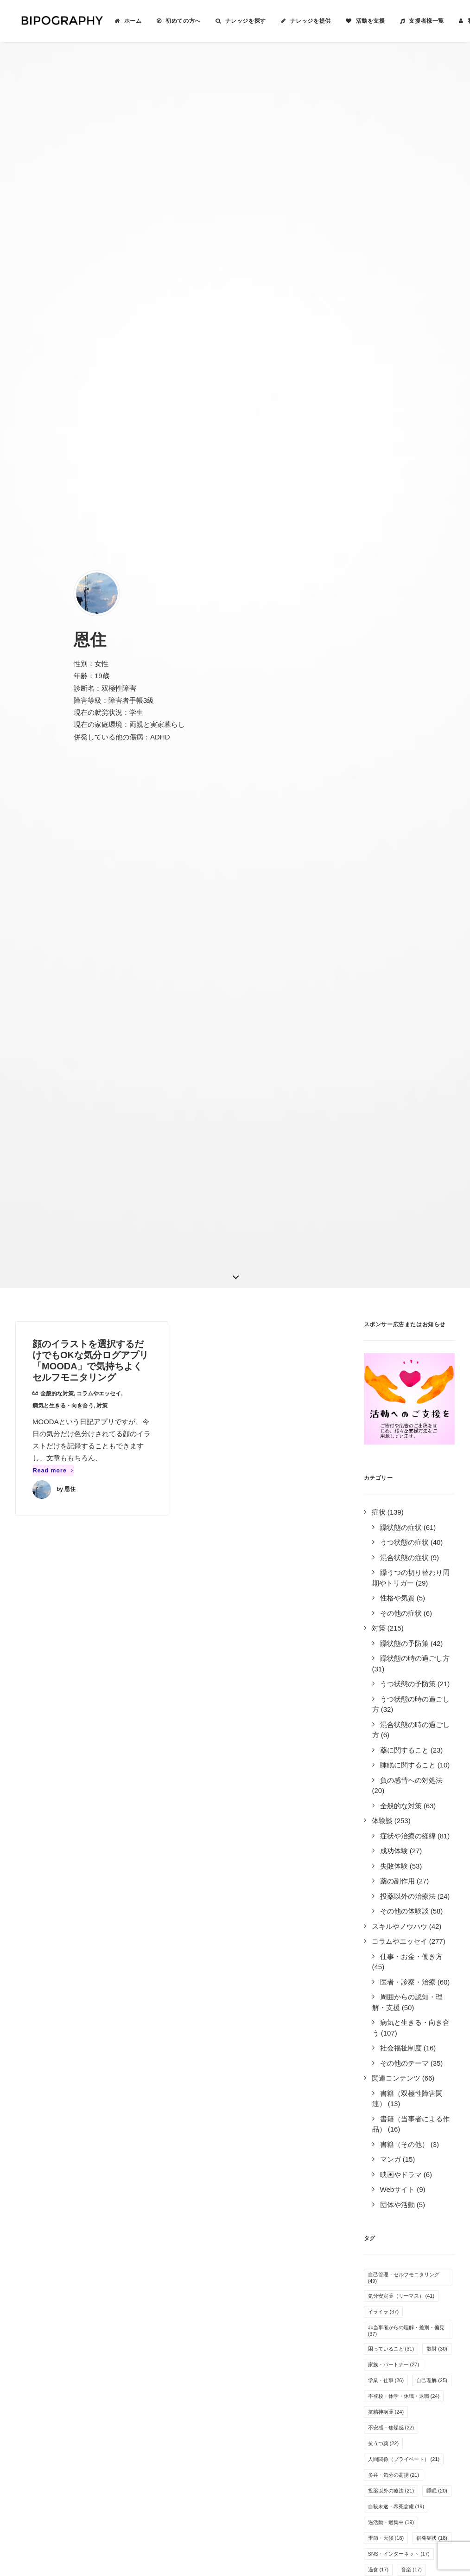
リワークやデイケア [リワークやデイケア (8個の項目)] (395, 1879)
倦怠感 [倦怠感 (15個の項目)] (424, 1596)
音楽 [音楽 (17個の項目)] (411, 1580)
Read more (53, 481)
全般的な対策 (57, 404)
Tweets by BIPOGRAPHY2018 (404, 2224)
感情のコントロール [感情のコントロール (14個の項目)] (396, 1627)
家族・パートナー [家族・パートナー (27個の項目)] (393, 1375)
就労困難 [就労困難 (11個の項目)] (426, 1769)
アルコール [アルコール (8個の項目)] (384, 1895)
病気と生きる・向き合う (63, 416)
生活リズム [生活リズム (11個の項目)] (424, 1753)
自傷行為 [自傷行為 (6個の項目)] (382, 1974)
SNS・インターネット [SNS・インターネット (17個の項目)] (399, 1564)
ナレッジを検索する (274, 2228)
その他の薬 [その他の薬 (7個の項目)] (384, 1927)
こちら (167, 2472)
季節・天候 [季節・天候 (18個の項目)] (386, 1548)
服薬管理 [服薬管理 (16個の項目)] (383, 1596)
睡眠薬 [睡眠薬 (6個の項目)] (379, 1990)
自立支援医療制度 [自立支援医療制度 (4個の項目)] (392, 2100)
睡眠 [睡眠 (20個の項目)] (436, 1501)
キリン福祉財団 (153, 2366)
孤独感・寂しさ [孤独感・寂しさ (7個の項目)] (390, 1911)
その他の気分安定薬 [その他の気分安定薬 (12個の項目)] (396, 1722)
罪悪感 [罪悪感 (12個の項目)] (381, 1738)
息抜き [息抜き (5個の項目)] (435, 2037)
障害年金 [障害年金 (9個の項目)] (433, 1832)
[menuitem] (119, 21)
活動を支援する (267, 2264)
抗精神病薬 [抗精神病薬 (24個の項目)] (386, 1422)
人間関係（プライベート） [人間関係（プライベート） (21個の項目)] (404, 1469)
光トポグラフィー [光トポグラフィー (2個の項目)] (392, 2132)
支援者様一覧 (417, 21)
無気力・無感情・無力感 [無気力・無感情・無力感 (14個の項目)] (401, 1643)
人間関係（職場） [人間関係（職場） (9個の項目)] (392, 1848)
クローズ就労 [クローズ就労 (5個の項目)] (387, 2053)
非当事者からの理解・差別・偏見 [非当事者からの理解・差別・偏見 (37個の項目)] (406, 1341)
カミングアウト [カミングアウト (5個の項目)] (390, 2037)
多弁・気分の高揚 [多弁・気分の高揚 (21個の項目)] (393, 1485)
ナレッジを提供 (301, 21)
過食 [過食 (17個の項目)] (378, 1580)
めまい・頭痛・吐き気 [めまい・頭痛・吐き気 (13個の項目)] (399, 1674)
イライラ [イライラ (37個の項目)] (383, 1322)
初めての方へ (173, 21)
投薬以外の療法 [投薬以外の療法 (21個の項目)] (391, 1501)
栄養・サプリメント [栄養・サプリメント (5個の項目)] (395, 2069)
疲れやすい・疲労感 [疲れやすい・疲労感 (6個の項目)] (395, 2021)
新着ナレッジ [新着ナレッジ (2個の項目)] (387, 2116)
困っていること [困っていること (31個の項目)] (391, 1359)
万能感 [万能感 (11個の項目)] (381, 1753)
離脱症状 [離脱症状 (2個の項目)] (382, 2148)
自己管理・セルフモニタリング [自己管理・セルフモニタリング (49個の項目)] (403, 1288)
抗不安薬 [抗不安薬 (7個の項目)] (427, 1927)
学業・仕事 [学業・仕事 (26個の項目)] (386, 1391)
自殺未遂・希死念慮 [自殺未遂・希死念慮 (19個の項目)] (396, 1517)
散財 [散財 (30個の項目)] (436, 1359)
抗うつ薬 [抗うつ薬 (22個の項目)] (383, 1454)
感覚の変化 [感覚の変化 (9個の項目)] (384, 1816)
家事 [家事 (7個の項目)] (422, 1958)
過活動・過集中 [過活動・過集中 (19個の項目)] (391, 1532)
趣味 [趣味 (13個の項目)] (378, 1690)
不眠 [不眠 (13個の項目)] (411, 1690)
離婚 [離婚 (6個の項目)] (377, 2006)
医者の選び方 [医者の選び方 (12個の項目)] (426, 1738)
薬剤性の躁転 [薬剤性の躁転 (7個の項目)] (387, 1943)
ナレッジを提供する (274, 2240)
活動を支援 (361, 21)
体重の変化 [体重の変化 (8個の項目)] (384, 1864)
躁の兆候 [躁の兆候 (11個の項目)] (383, 1769)
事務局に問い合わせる (278, 2313)
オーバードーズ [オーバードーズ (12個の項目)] (391, 1706)
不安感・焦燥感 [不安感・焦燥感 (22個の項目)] (391, 1438)
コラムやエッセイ (98, 404)
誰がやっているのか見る (281, 2301)
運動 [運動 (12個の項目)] (436, 1706)
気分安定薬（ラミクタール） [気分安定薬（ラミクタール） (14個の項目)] (406, 1659)
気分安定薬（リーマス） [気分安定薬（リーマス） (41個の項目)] (401, 1306)
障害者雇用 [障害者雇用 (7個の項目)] (384, 1958)
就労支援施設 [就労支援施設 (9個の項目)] (387, 1832)
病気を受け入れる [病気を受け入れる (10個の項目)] (393, 1801)
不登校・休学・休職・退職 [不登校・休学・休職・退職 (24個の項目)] (404, 1406)
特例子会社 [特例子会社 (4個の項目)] (384, 2085)
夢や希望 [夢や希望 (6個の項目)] (422, 1974)
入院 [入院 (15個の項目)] (378, 1611)
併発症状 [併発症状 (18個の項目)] (431, 1548)
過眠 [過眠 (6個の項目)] (412, 1990)
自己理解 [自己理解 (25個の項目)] (431, 1391)
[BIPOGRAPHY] (57, 21)
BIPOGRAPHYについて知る (287, 2252)
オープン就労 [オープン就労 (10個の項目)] (388, 1785)
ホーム (124, 21)
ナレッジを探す (236, 21)
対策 (102, 416)
